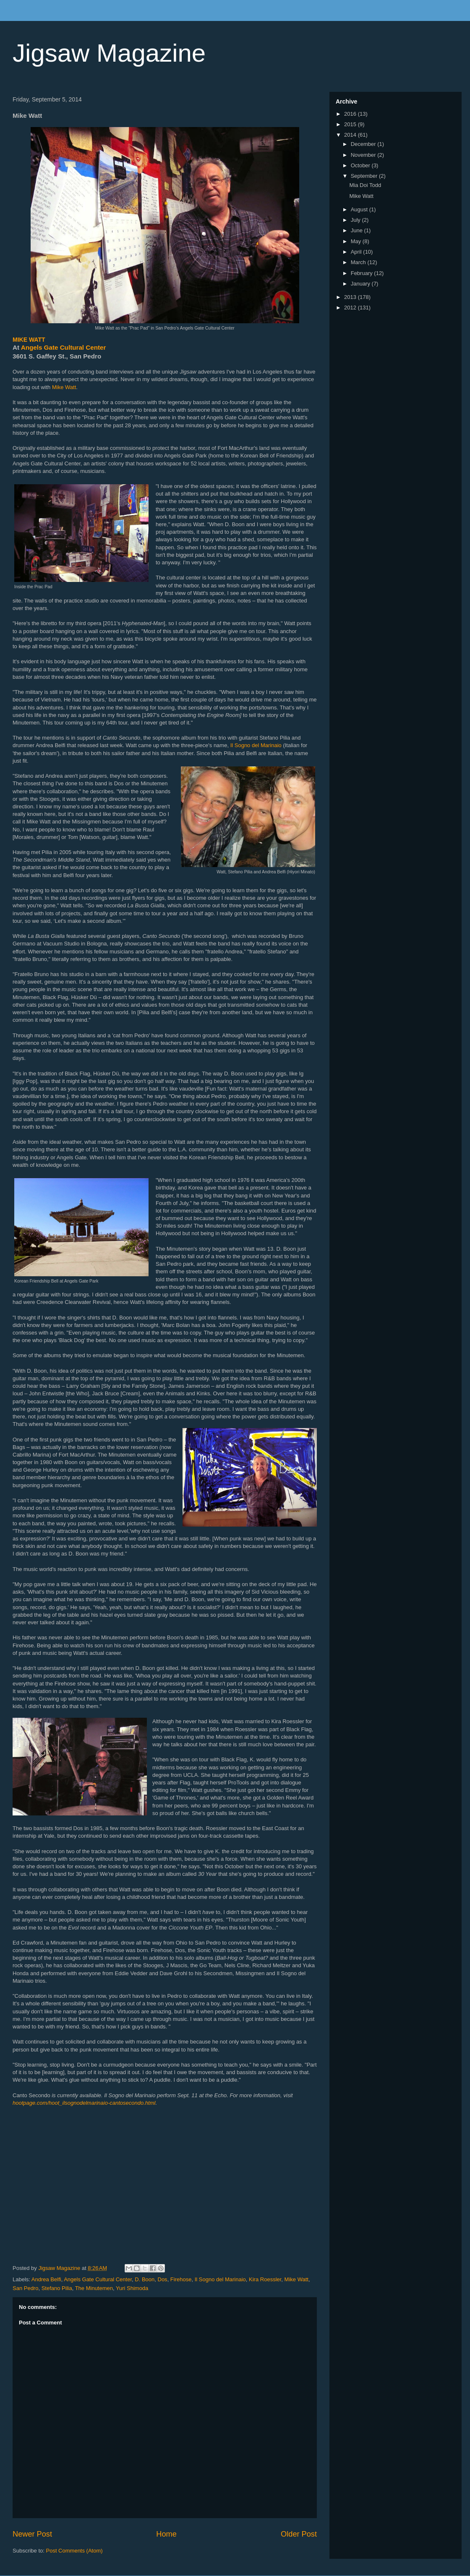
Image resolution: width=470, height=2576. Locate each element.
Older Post (299, 2534)
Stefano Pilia (57, 2288)
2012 (351, 307)
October (361, 165)
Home (166, 2534)
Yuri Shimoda (132, 2288)
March (359, 262)
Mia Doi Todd (365, 185)
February (362, 273)
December (364, 144)
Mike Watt (64, 387)
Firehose (181, 2279)
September (365, 176)
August (360, 209)
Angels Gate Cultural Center (63, 347)
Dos (162, 2279)
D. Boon (144, 2279)
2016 (351, 114)
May (357, 241)
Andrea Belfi (46, 2279)
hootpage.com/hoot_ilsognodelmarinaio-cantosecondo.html (84, 2103)
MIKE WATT (29, 339)
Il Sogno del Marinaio (256, 745)
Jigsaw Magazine (109, 53)
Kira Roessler (265, 2279)
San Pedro (25, 2288)
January (361, 283)
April (357, 252)
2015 (351, 124)
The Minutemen (94, 2288)
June (357, 230)
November (364, 155)
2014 (351, 135)
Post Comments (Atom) (74, 2550)
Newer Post (32, 2534)
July (356, 220)
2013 (351, 297)
